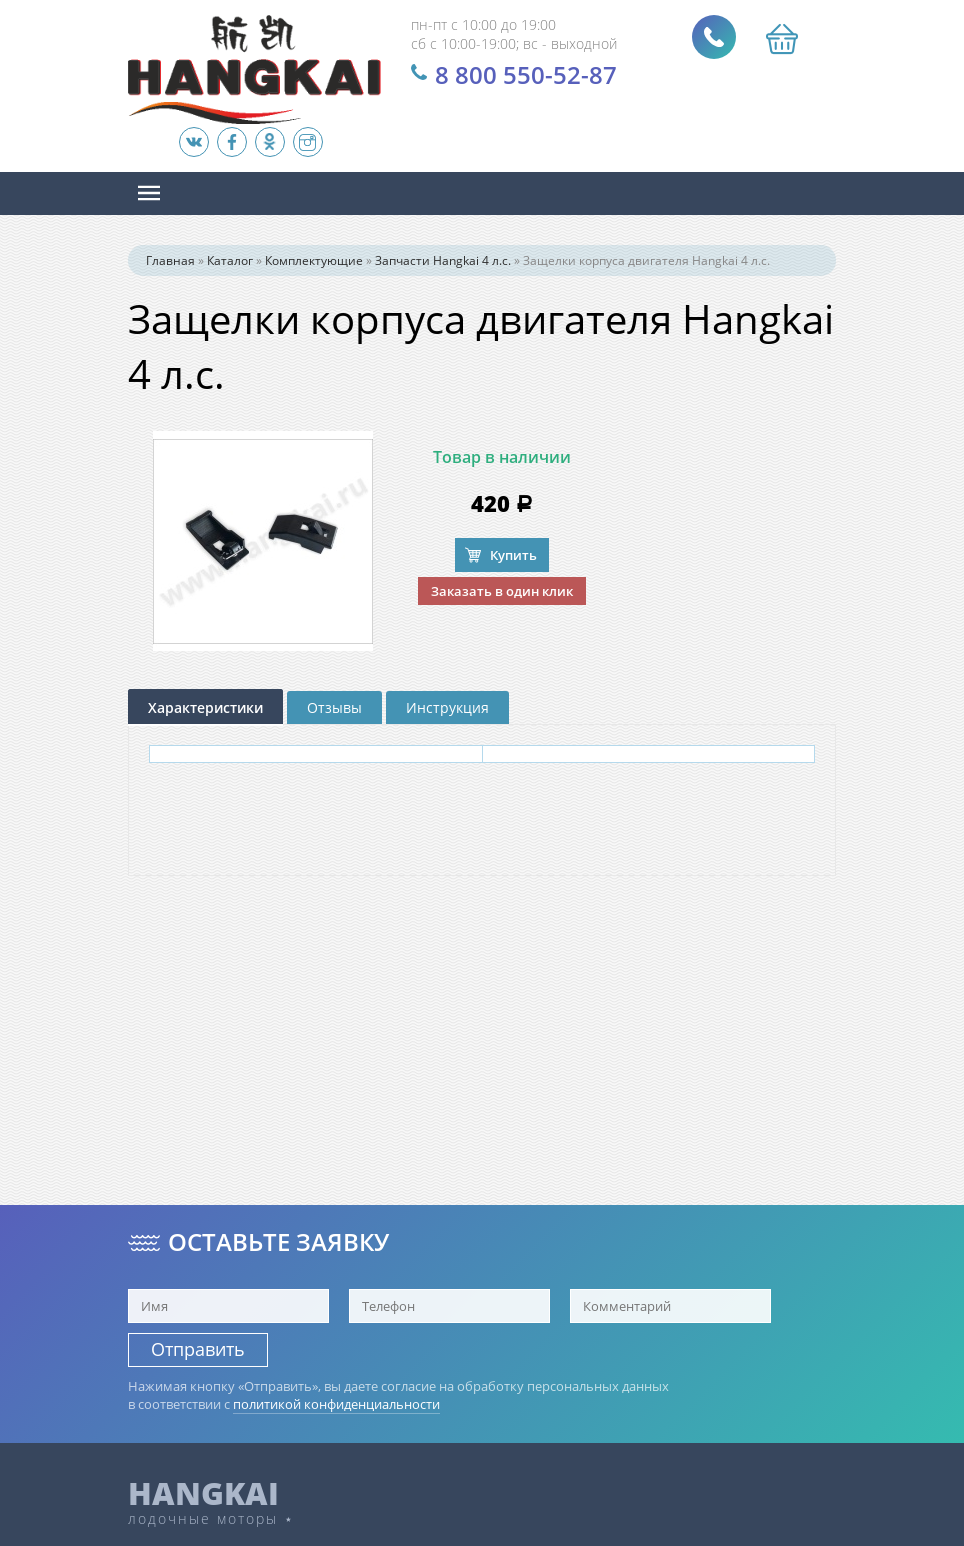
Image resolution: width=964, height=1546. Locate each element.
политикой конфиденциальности (336, 1404)
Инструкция (447, 707)
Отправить (198, 1349)
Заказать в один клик (502, 591)
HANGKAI (203, 1493)
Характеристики (205, 707)
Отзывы (334, 707)
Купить (513, 555)
